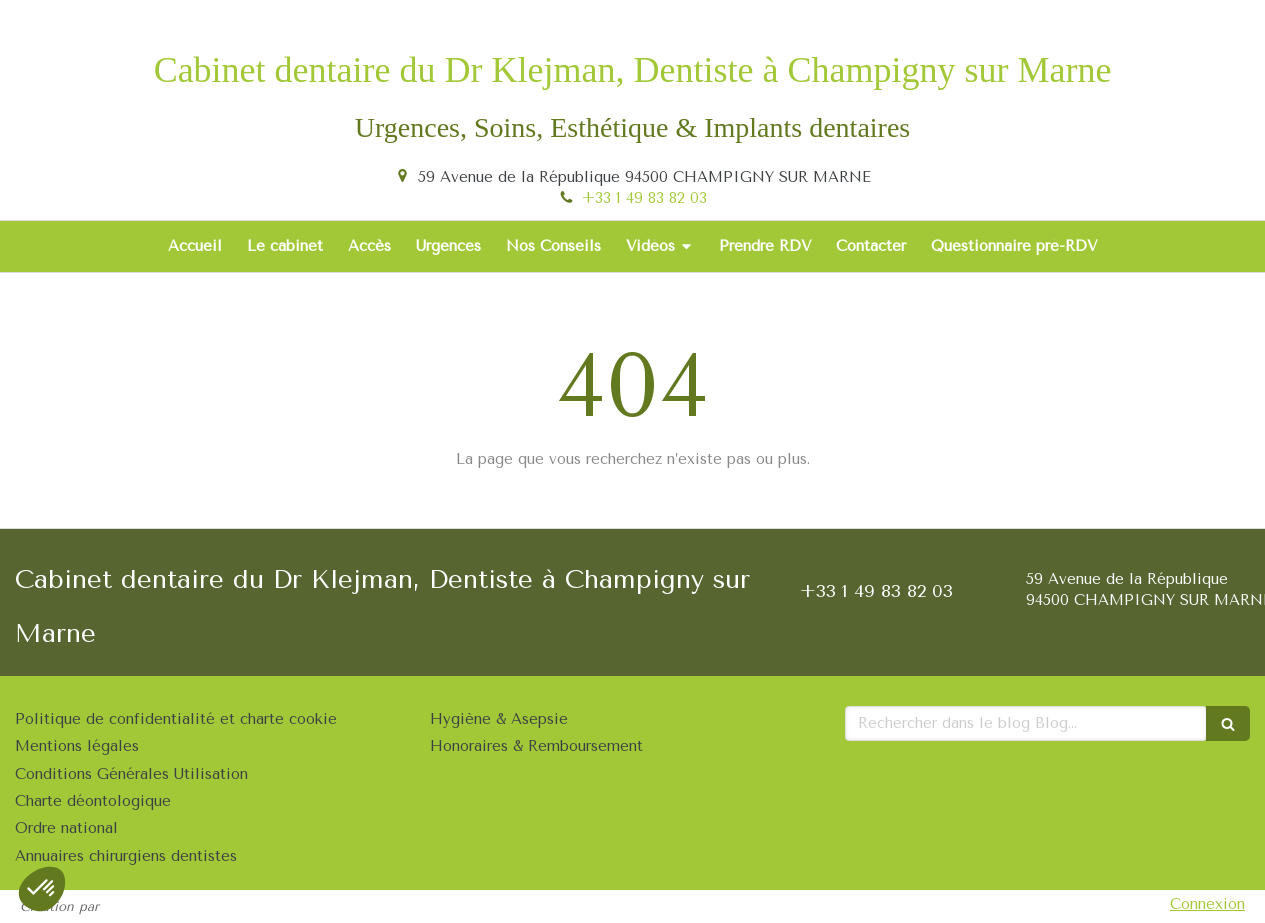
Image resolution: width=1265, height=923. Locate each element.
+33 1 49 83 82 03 (644, 198)
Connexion (1207, 904)
